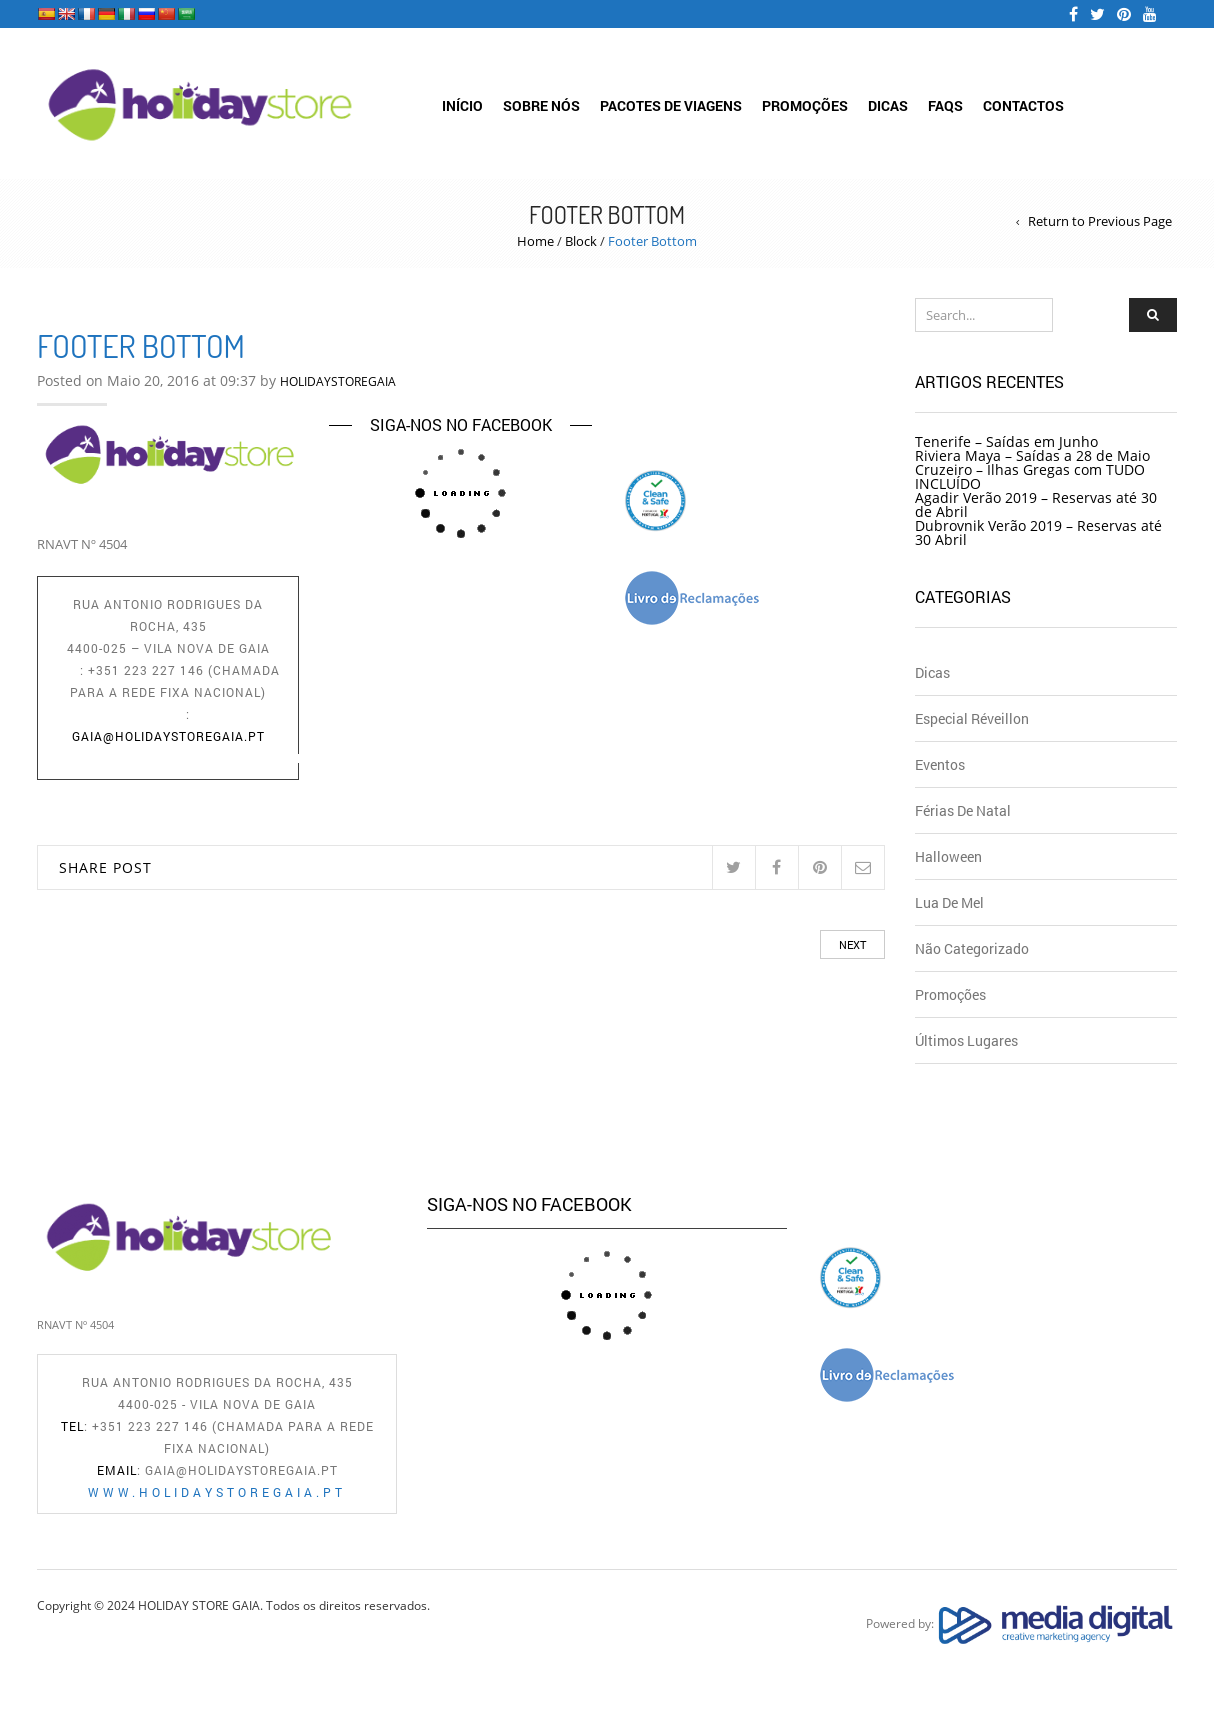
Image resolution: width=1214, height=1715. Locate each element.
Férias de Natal (963, 810)
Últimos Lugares (966, 1040)
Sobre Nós (541, 105)
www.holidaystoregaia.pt (177, 758)
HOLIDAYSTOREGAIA (338, 381)
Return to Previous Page (1100, 221)
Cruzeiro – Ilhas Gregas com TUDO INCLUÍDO (1030, 476)
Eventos (940, 764)
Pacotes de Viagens (671, 105)
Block (581, 241)
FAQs (945, 105)
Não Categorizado (972, 948)
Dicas (888, 105)
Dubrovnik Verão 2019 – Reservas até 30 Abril (1038, 532)
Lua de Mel (949, 902)
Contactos (1023, 105)
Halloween (948, 856)
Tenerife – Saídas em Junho (1006, 441)
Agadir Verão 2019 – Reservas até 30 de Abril (1036, 504)
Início (462, 105)
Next (852, 944)
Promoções (805, 105)
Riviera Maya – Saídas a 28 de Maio (1032, 455)
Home (535, 241)
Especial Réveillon (972, 718)
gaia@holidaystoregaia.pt (168, 736)
